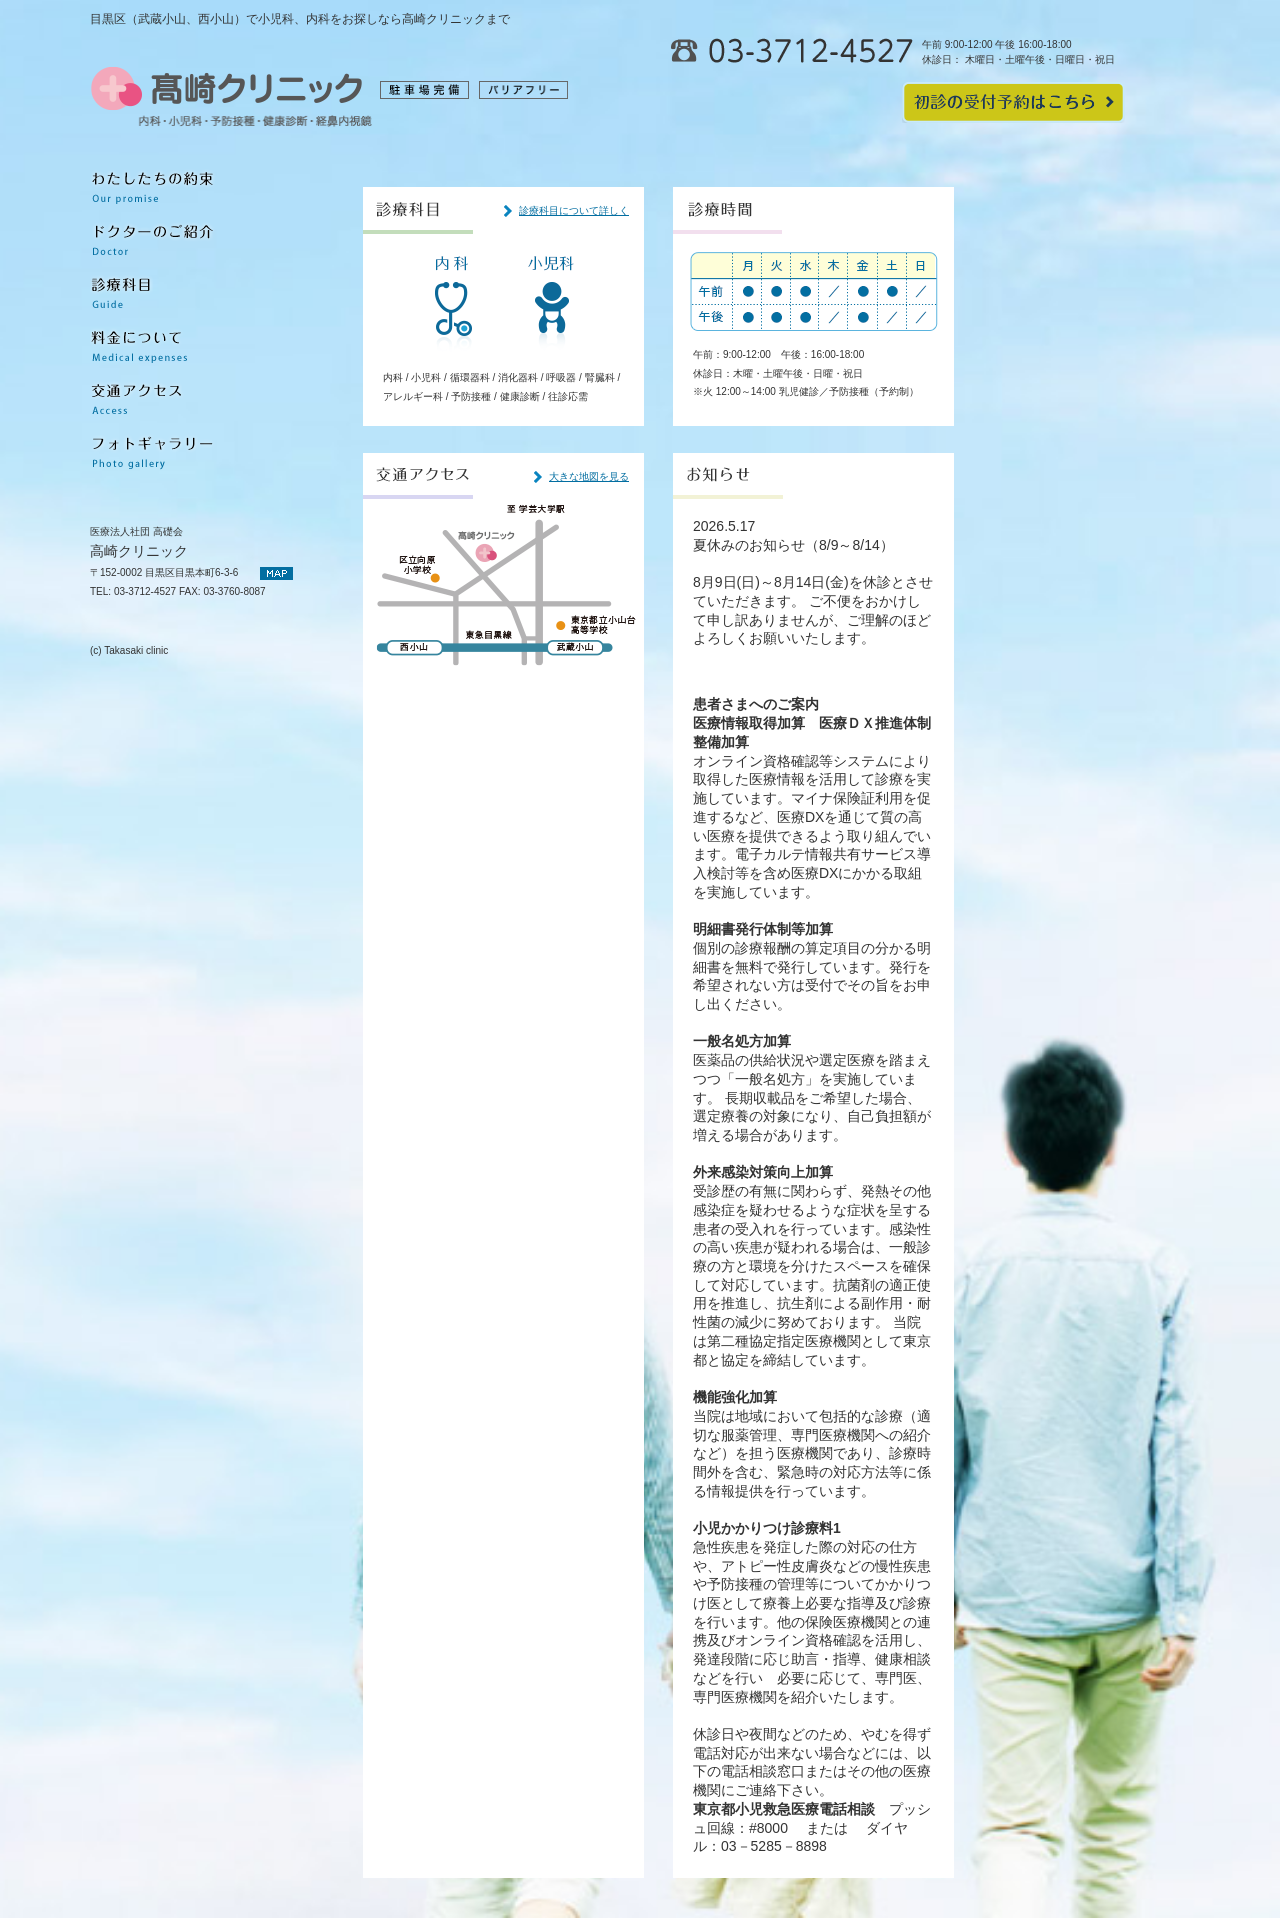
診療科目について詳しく (574, 210)
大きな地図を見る (589, 476)
